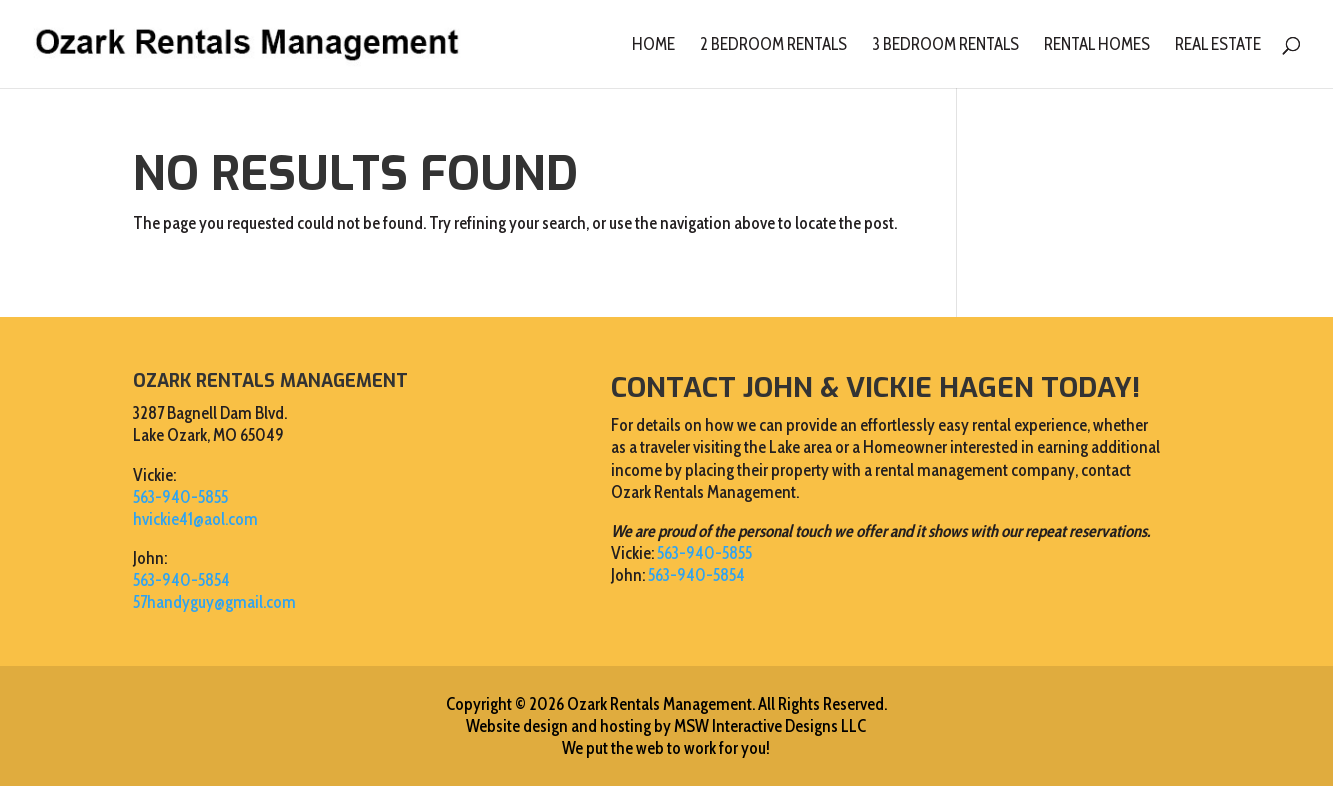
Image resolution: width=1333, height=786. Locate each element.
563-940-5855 (180, 497)
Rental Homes (1097, 45)
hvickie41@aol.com (195, 519)
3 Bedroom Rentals (945, 45)
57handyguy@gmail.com (214, 602)
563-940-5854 (181, 580)
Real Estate (1218, 45)
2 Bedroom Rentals (773, 45)
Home (653, 45)
